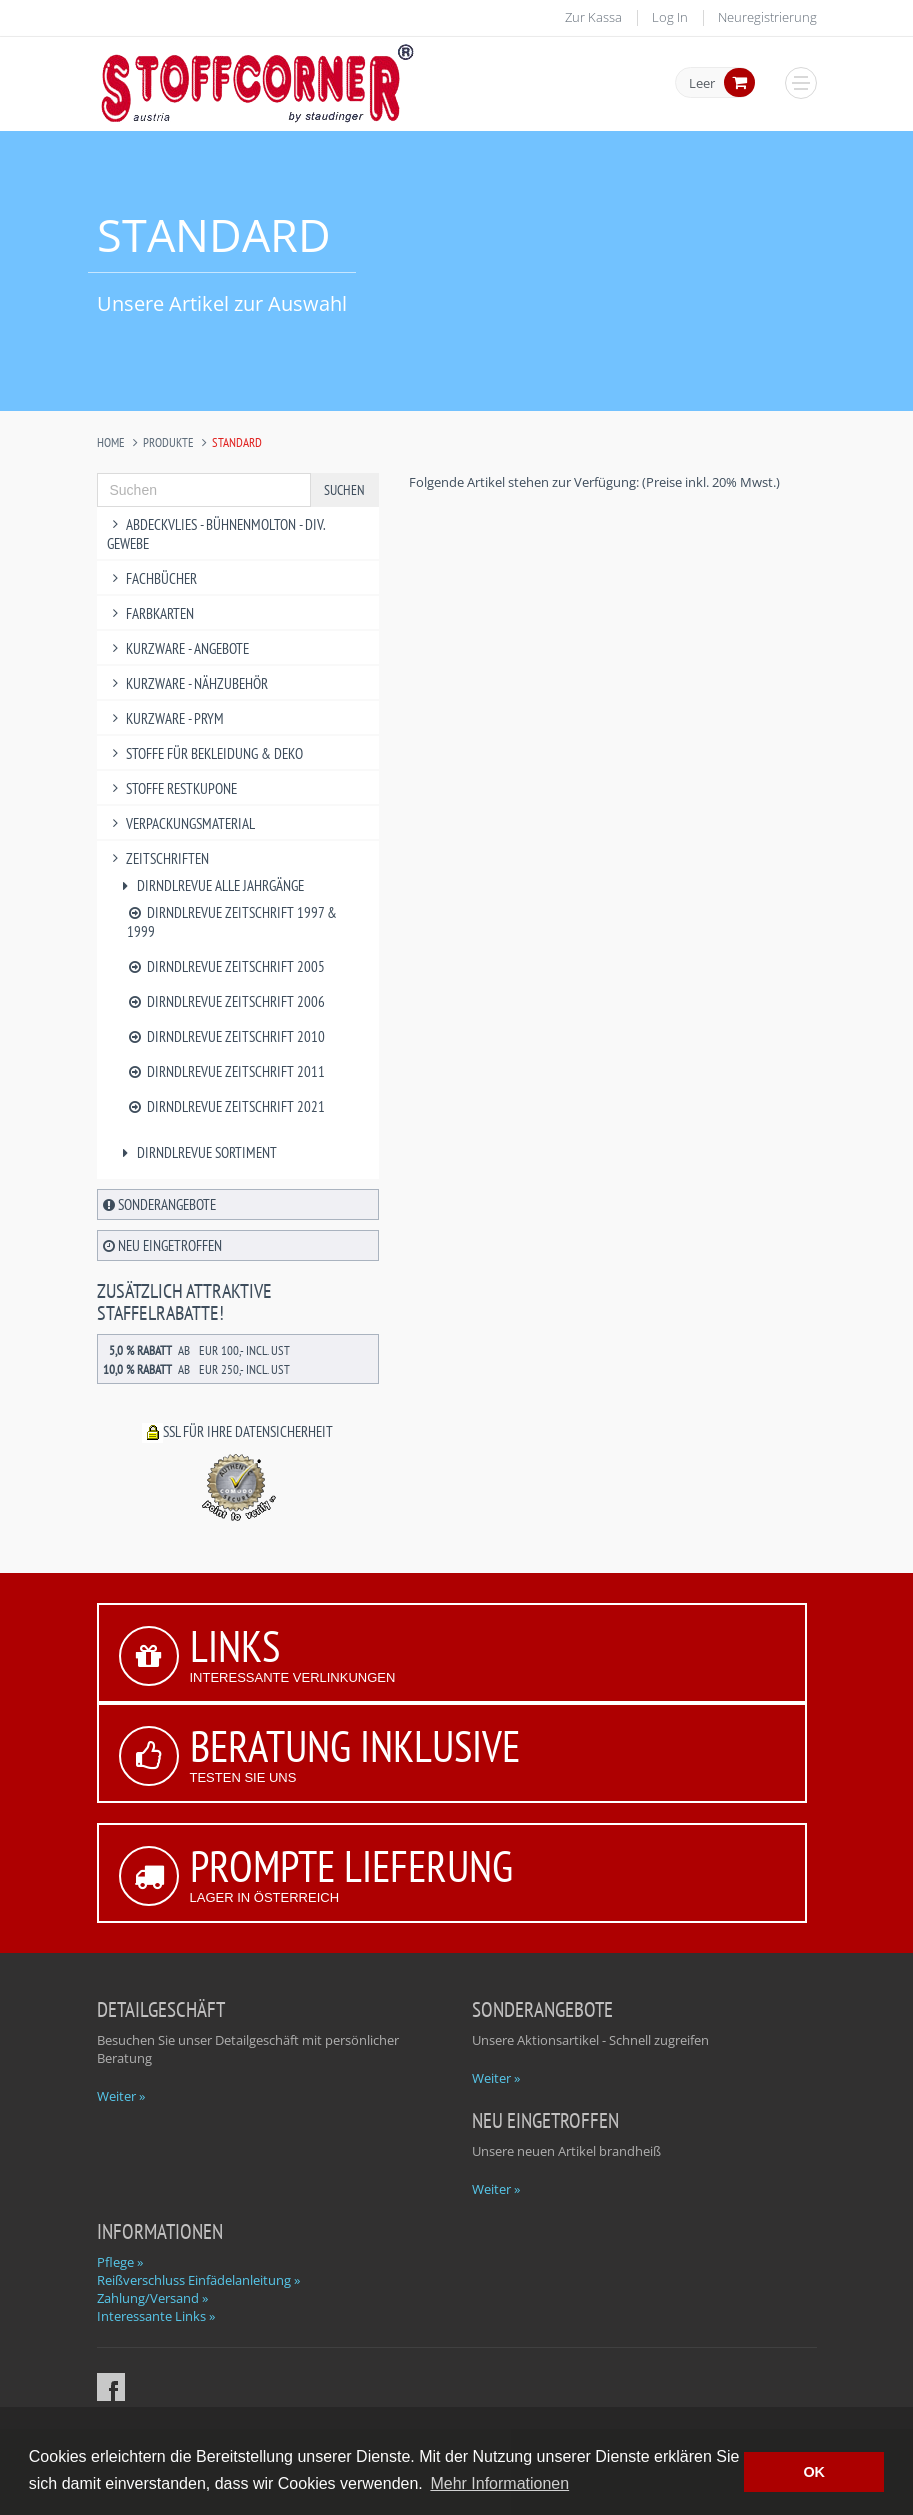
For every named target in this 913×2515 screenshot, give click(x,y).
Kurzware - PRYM (166, 718)
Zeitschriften (158, 858)
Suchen (344, 490)
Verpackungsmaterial (181, 823)
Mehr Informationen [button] (499, 2483)
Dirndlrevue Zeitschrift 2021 (226, 1106)
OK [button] (814, 2472)
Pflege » (120, 2262)
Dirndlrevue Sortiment (197, 1152)
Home (111, 442)
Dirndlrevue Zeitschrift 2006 (226, 1001)
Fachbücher (152, 578)
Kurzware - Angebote (178, 648)
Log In (670, 17)
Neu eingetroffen (162, 1245)
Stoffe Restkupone (172, 788)
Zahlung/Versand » (152, 2298)
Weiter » (121, 2096)
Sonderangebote (159, 1204)
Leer (702, 84)
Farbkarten (151, 613)
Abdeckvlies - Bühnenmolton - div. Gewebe (216, 534)
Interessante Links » (156, 2316)
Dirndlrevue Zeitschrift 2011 (226, 1071)
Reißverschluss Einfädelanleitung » (198, 2280)
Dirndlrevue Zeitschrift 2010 (226, 1036)
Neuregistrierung (767, 17)
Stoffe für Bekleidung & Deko (205, 753)
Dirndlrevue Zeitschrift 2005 (226, 966)
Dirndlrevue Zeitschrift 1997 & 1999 (232, 922)
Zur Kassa (593, 17)
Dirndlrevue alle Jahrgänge (211, 885)
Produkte (168, 442)
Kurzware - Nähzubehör (188, 683)
